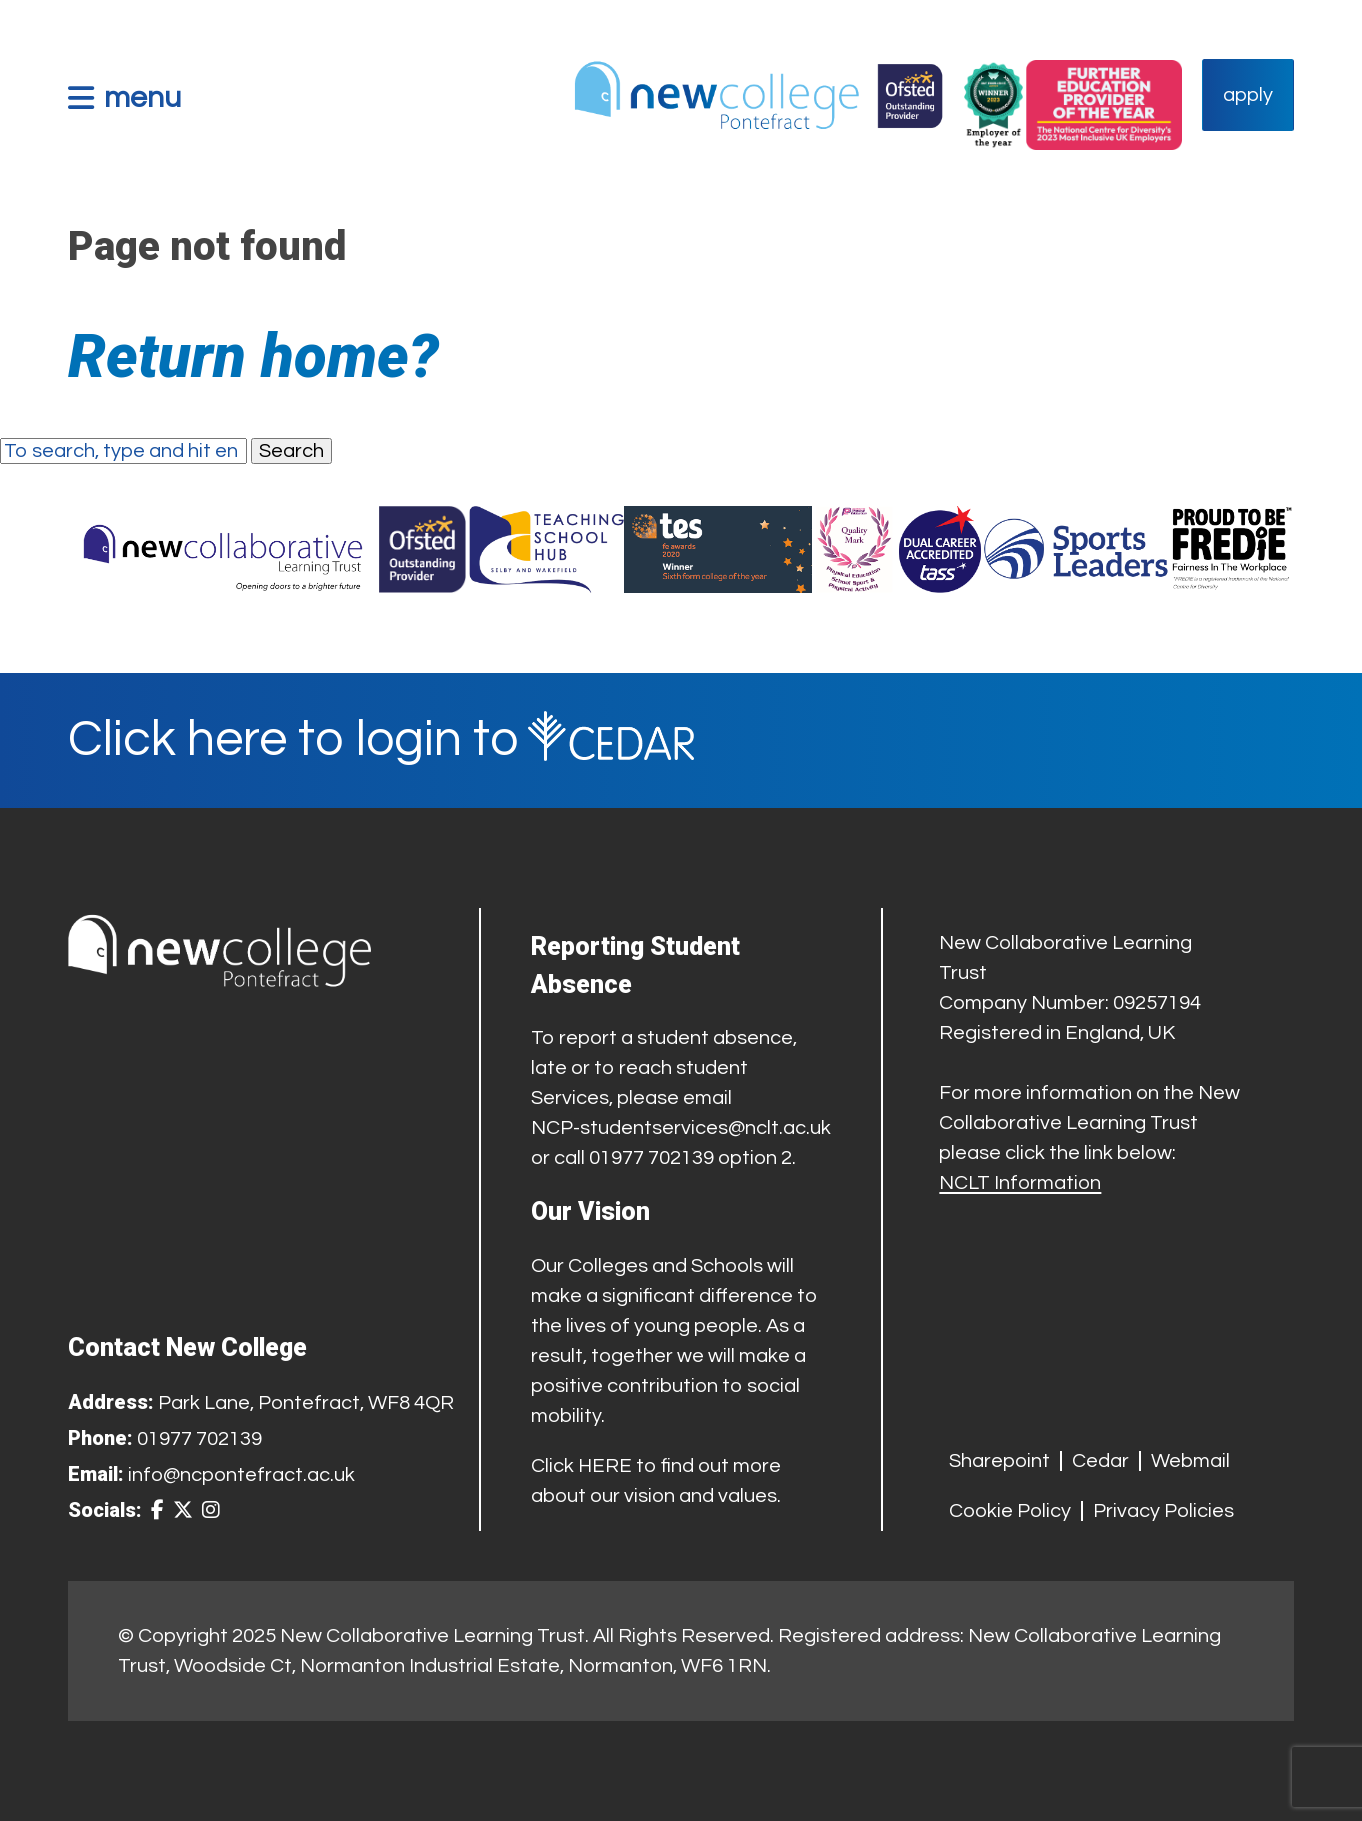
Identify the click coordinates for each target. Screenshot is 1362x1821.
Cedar (1100, 1461)
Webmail (1190, 1461)
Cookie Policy (1010, 1511)
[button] (124, 97)
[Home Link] (758, 95)
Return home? (253, 356)
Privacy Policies (1163, 1511)
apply (1248, 95)
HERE (605, 1466)
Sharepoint (999, 1461)
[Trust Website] (223, 549)
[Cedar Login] (681, 740)
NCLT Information (1020, 1183)
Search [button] (291, 451)
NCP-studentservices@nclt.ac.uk (681, 1128)
